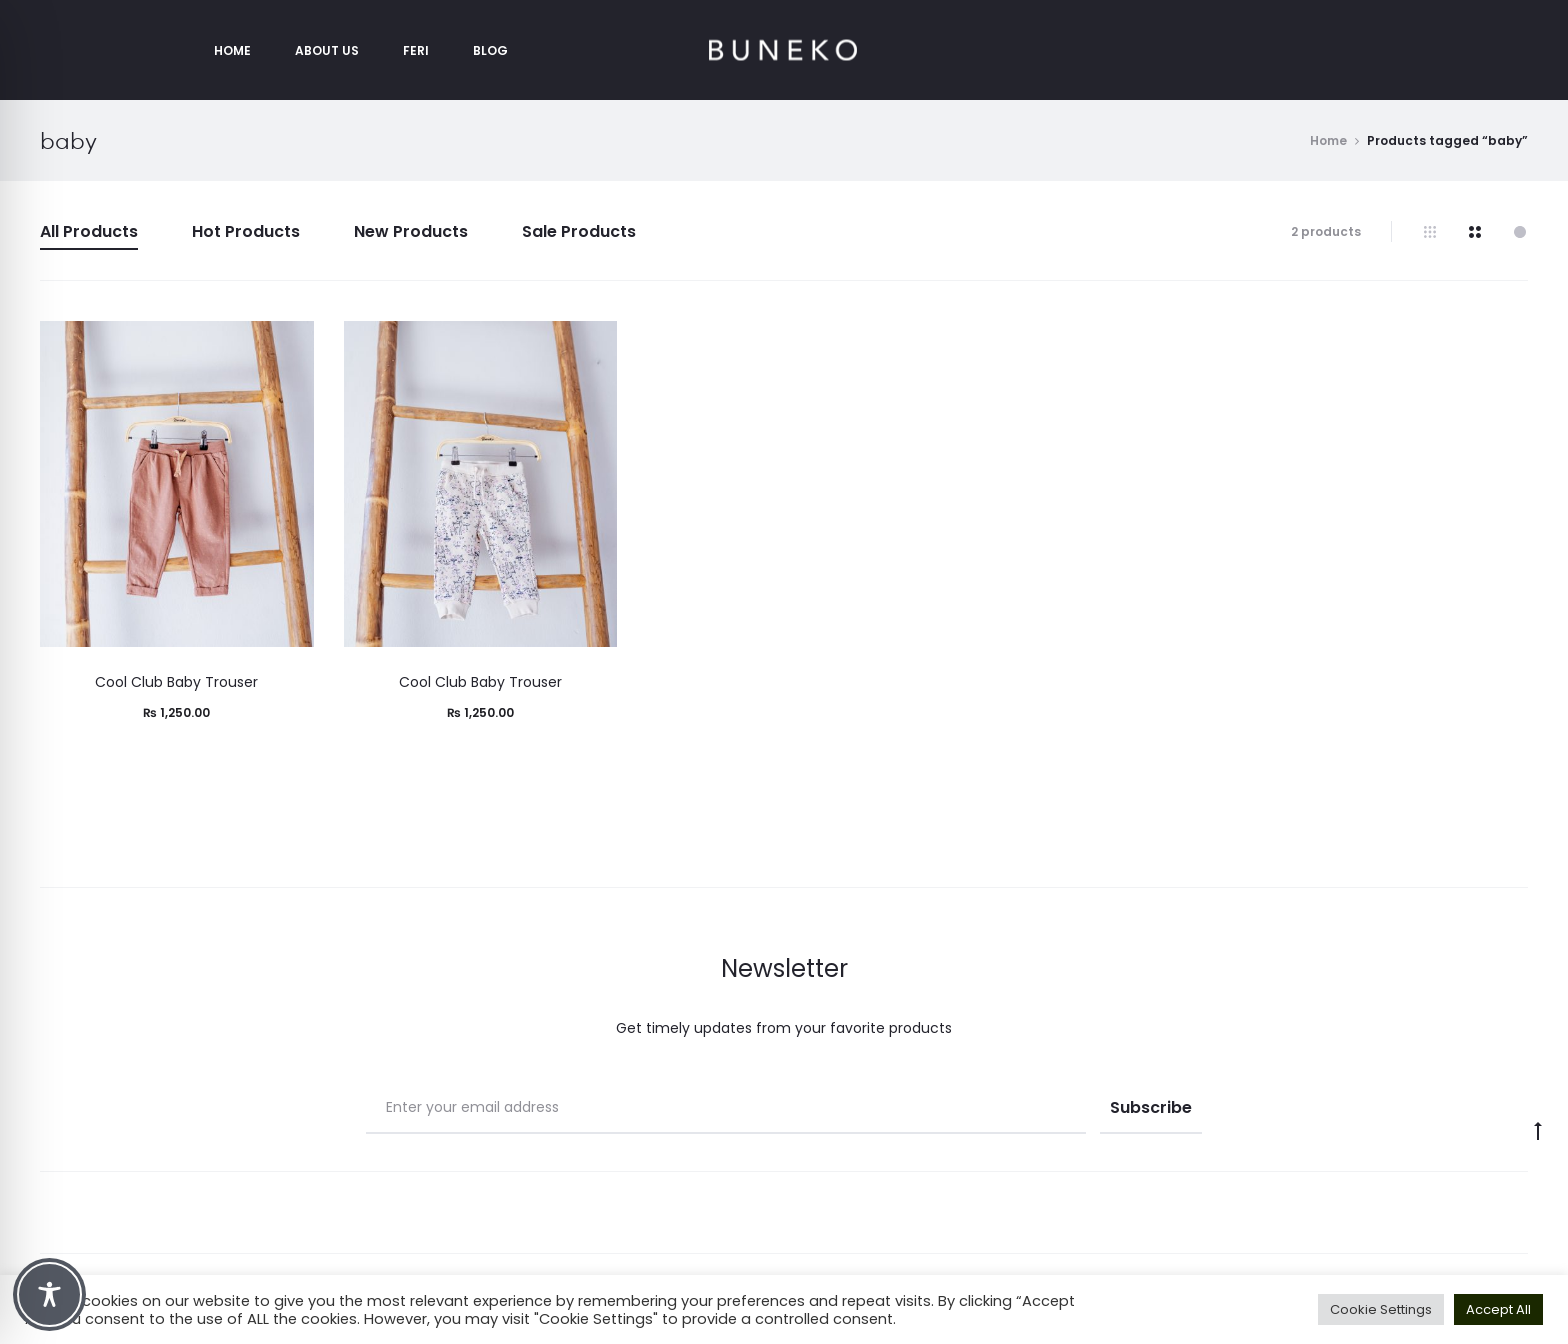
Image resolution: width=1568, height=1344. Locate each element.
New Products (411, 231)
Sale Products (579, 231)
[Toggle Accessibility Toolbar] (49, 1294)
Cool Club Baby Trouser (176, 682)
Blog (490, 50)
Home (232, 50)
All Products (89, 231)
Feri (416, 50)
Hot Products (246, 231)
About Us (327, 50)
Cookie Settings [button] (1381, 1309)
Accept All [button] (1498, 1309)
